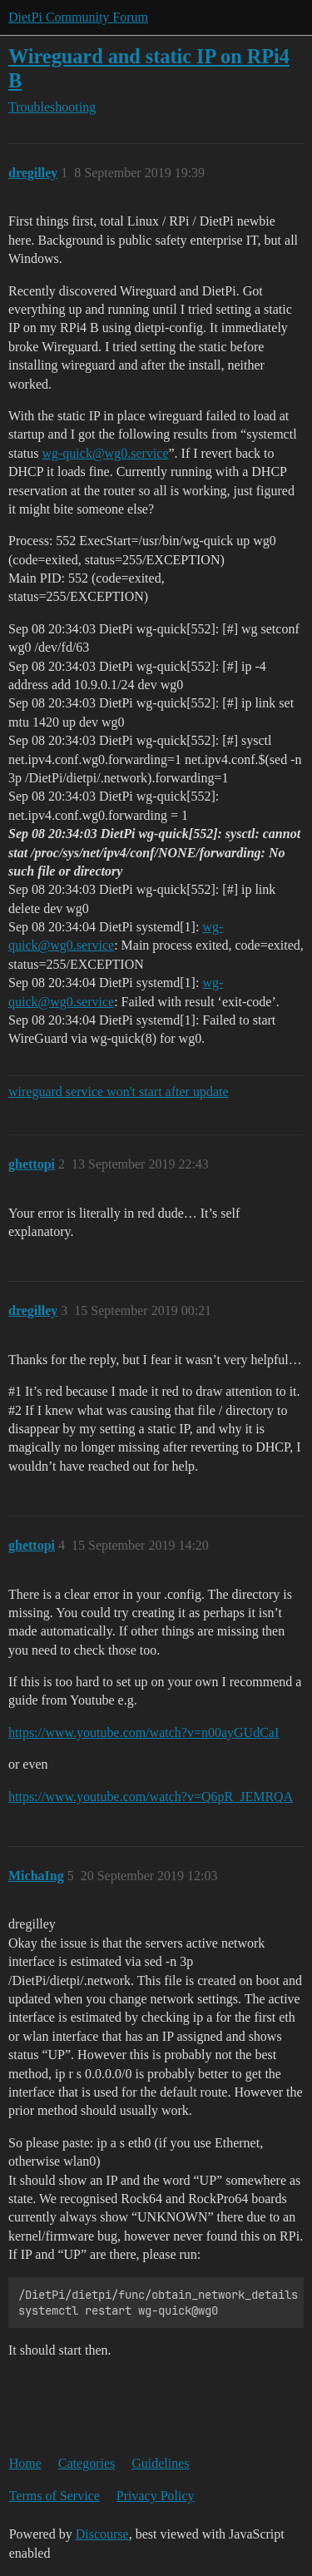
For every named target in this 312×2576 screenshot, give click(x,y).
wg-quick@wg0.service (105, 453)
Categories (86, 2463)
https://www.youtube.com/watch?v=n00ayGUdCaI (143, 1732)
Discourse (102, 2534)
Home (25, 2463)
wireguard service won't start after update (118, 1092)
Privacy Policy (155, 2496)
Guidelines (160, 2463)
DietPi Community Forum (78, 17)
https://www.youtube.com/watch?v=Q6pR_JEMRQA (150, 1796)
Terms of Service (54, 2496)
